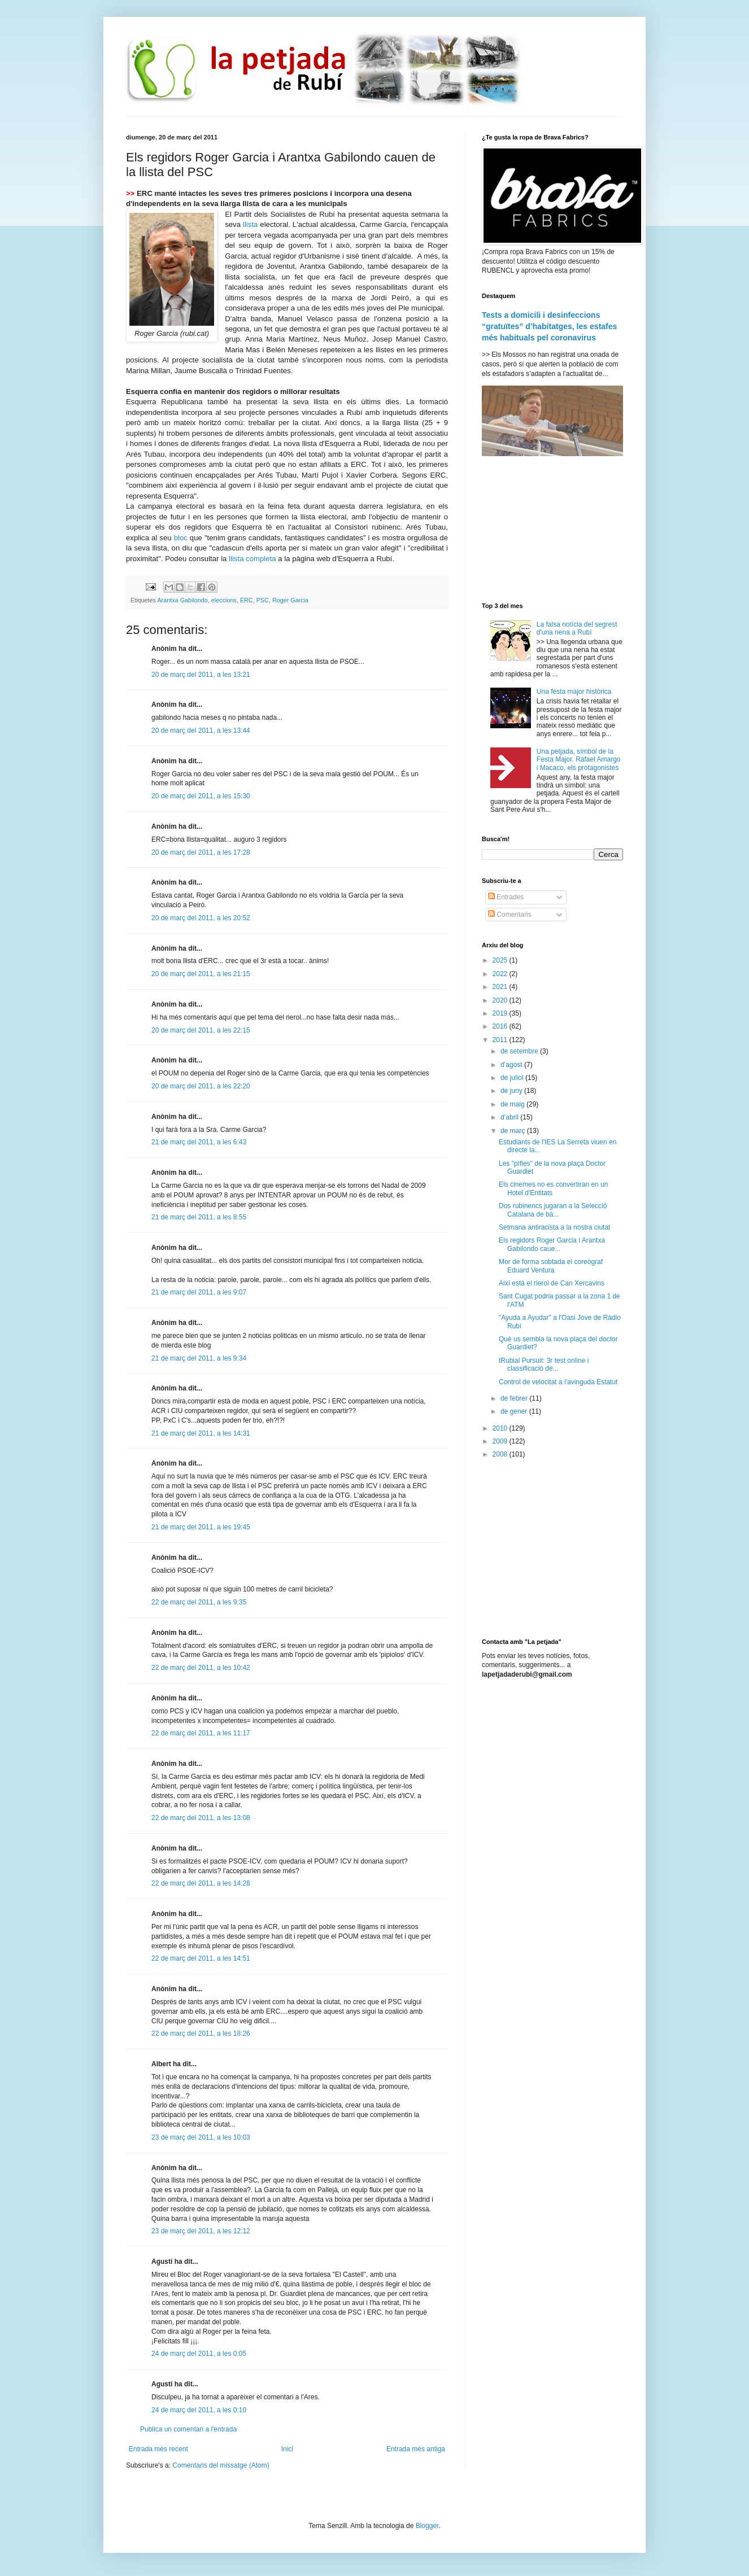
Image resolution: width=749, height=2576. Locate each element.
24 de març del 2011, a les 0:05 (198, 2354)
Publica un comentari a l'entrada (188, 2429)
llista (251, 224)
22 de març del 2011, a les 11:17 (200, 1733)
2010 (501, 1428)
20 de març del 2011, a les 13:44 (200, 730)
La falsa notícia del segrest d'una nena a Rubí (577, 628)
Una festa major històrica (574, 692)
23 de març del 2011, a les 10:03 (200, 2137)
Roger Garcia (290, 600)
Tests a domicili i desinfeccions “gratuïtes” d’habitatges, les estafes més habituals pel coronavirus (549, 326)
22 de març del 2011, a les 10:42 (200, 1668)
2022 (501, 974)
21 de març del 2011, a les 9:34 (198, 1358)
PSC (262, 600)
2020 (501, 1000)
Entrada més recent (158, 2449)
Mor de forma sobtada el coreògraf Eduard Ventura (551, 1266)
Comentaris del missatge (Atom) (220, 2465)
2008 (501, 1454)
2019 (501, 1013)
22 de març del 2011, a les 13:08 (200, 1818)
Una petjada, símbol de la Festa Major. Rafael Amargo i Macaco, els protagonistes (579, 759)
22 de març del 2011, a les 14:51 (200, 1958)
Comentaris (510, 915)
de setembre (520, 1051)
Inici (287, 2449)
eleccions (224, 600)
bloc (181, 537)
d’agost (512, 1065)
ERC (246, 600)
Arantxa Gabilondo (182, 600)
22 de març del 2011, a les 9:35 (198, 1602)
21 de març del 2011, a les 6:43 (198, 1142)
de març (513, 1131)
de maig (513, 1104)
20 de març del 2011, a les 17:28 (200, 852)
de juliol (512, 1078)
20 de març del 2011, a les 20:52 (200, 918)
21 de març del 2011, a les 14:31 (200, 1433)
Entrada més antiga (415, 2449)
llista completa (252, 558)
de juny (512, 1091)
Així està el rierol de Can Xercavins (551, 1283)
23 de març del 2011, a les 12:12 (200, 2231)
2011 (501, 1040)
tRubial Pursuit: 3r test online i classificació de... (544, 1364)
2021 (501, 987)
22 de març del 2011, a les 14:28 (200, 1883)
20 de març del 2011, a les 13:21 (200, 675)
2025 (501, 960)
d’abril (510, 1117)
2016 (501, 1026)
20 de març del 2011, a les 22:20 (200, 1086)
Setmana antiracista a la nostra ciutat (554, 1227)
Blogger (427, 2526)
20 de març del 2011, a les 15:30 (200, 796)
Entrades (506, 897)
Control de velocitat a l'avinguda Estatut (558, 1382)
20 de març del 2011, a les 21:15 (200, 974)
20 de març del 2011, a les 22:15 (200, 1030)
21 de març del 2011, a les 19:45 (200, 1527)
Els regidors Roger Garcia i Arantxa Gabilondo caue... (552, 1244)
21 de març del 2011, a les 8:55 (198, 1217)
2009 (501, 1441)
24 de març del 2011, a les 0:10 (198, 2410)
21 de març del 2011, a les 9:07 (198, 1292)
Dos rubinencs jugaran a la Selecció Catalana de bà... (553, 1210)
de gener (514, 1411)
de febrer (514, 1398)
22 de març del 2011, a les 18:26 (200, 2033)
